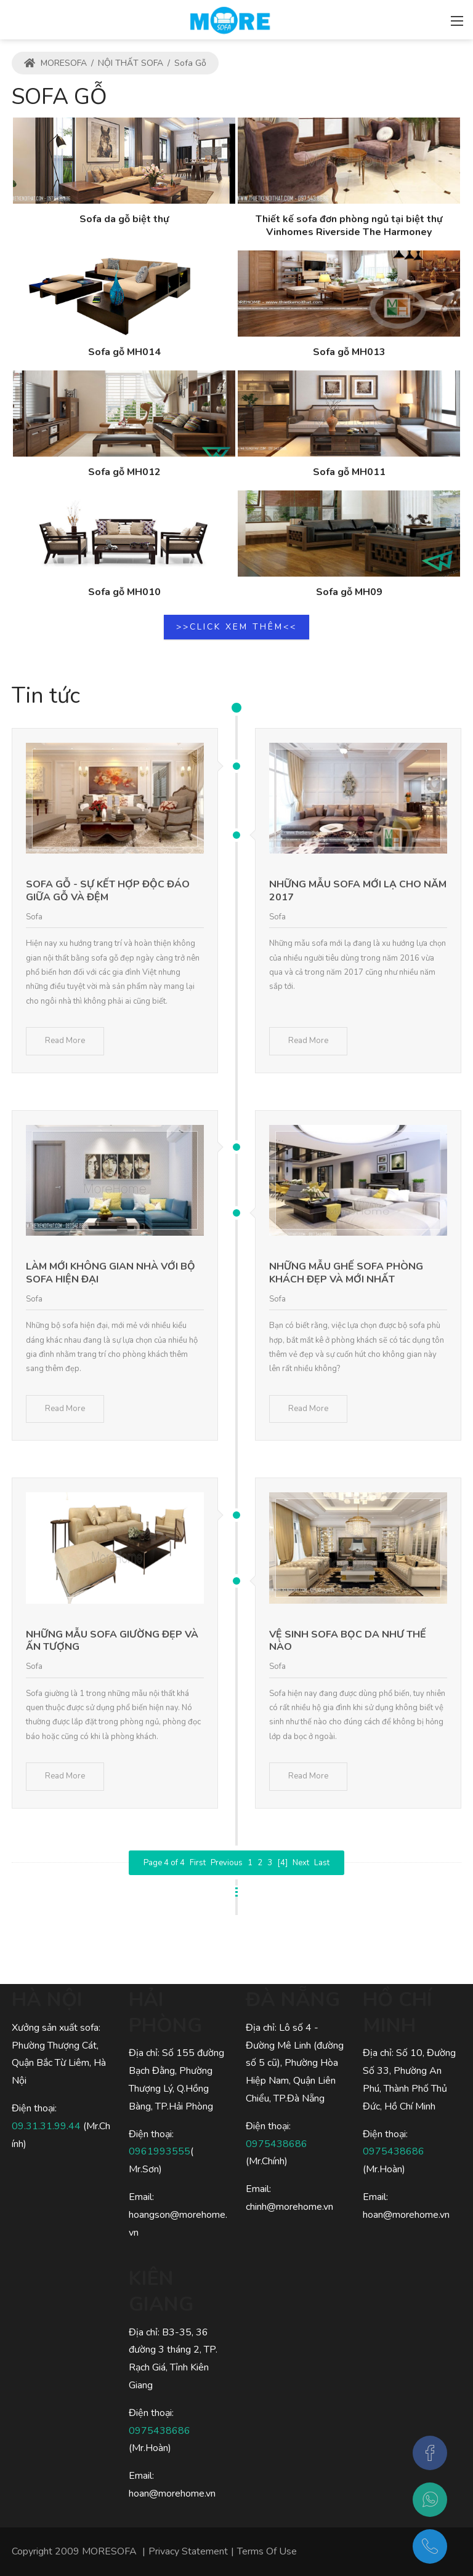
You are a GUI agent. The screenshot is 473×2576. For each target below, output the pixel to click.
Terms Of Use (267, 2551)
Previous (227, 1862)
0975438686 (159, 2431)
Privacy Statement (188, 2551)
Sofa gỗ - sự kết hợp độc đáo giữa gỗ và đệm (108, 891)
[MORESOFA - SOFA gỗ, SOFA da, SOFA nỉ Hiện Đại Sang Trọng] (230, 18)
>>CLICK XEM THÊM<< (236, 627)
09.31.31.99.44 (47, 2126)
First (198, 1862)
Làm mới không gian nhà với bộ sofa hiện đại (110, 1273)
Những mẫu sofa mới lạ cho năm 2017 (358, 891)
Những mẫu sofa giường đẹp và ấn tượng (112, 1641)
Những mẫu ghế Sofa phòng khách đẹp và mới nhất (346, 1273)
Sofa (34, 916)
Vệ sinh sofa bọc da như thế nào (347, 1641)
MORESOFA (55, 63)
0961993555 (159, 2151)
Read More (65, 1040)
